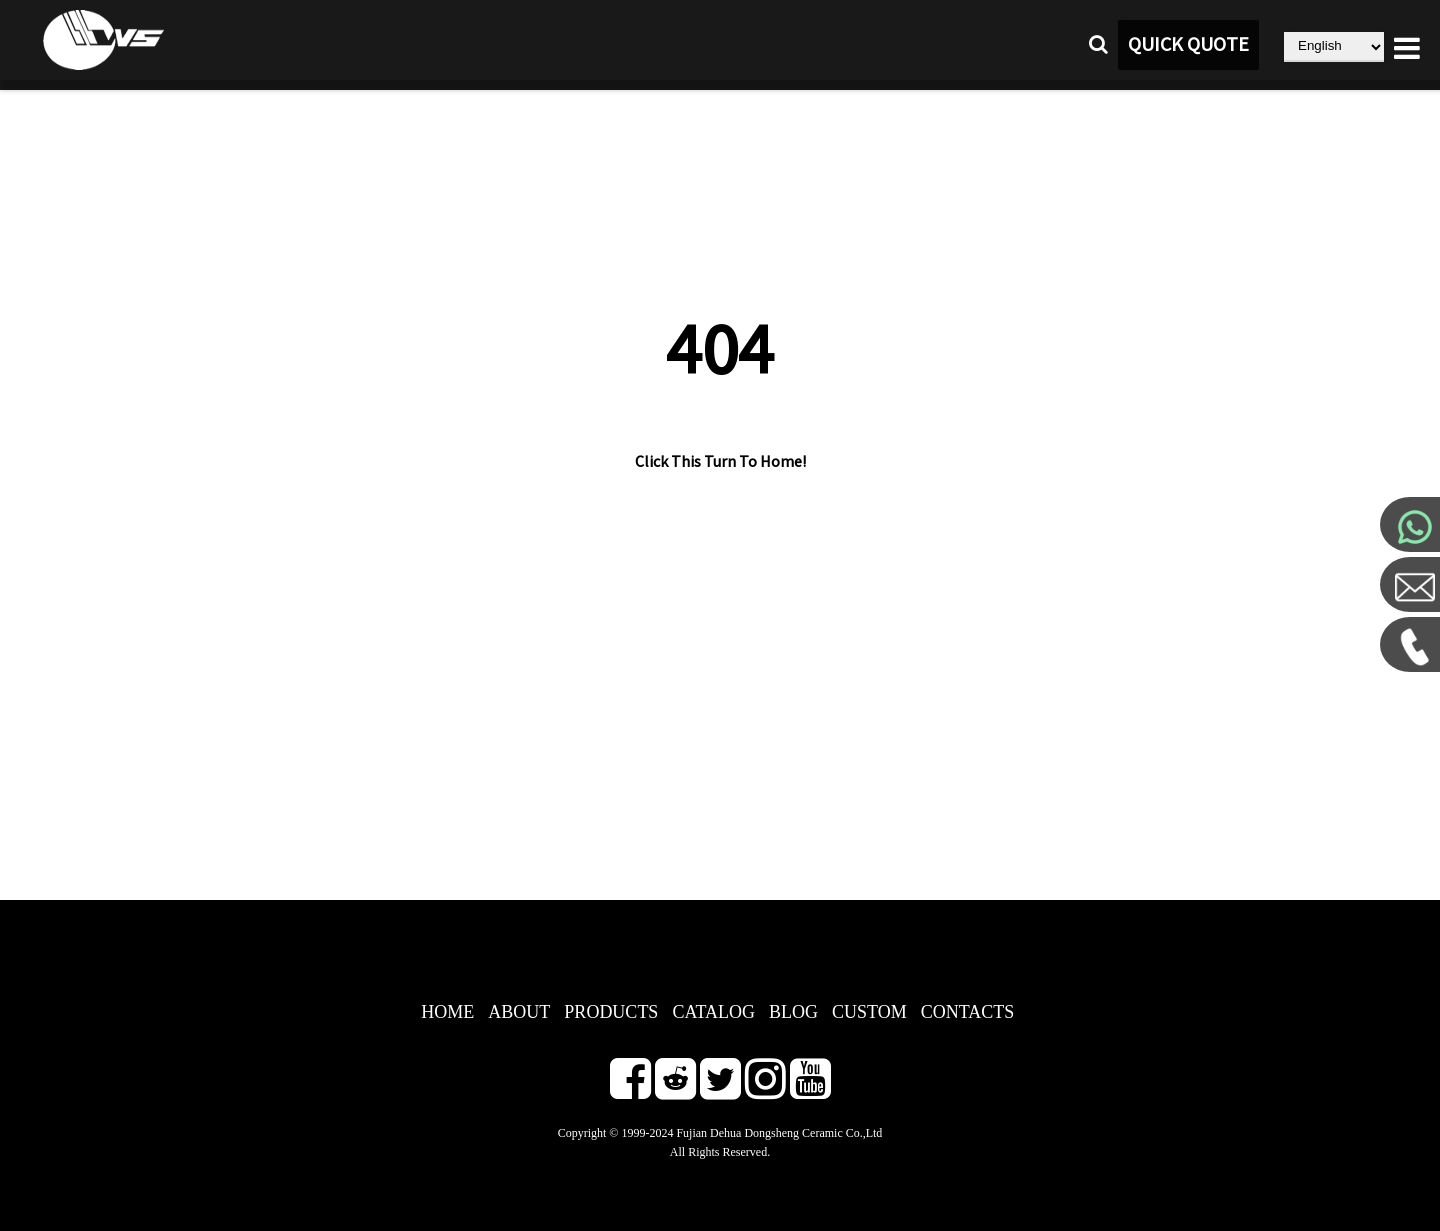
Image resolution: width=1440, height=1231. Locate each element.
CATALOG (713, 1012)
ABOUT (519, 1012)
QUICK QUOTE (1188, 45)
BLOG (793, 1012)
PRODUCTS (611, 1012)
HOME (447, 1012)
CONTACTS (968, 1012)
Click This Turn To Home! (720, 462)
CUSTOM (869, 1012)
